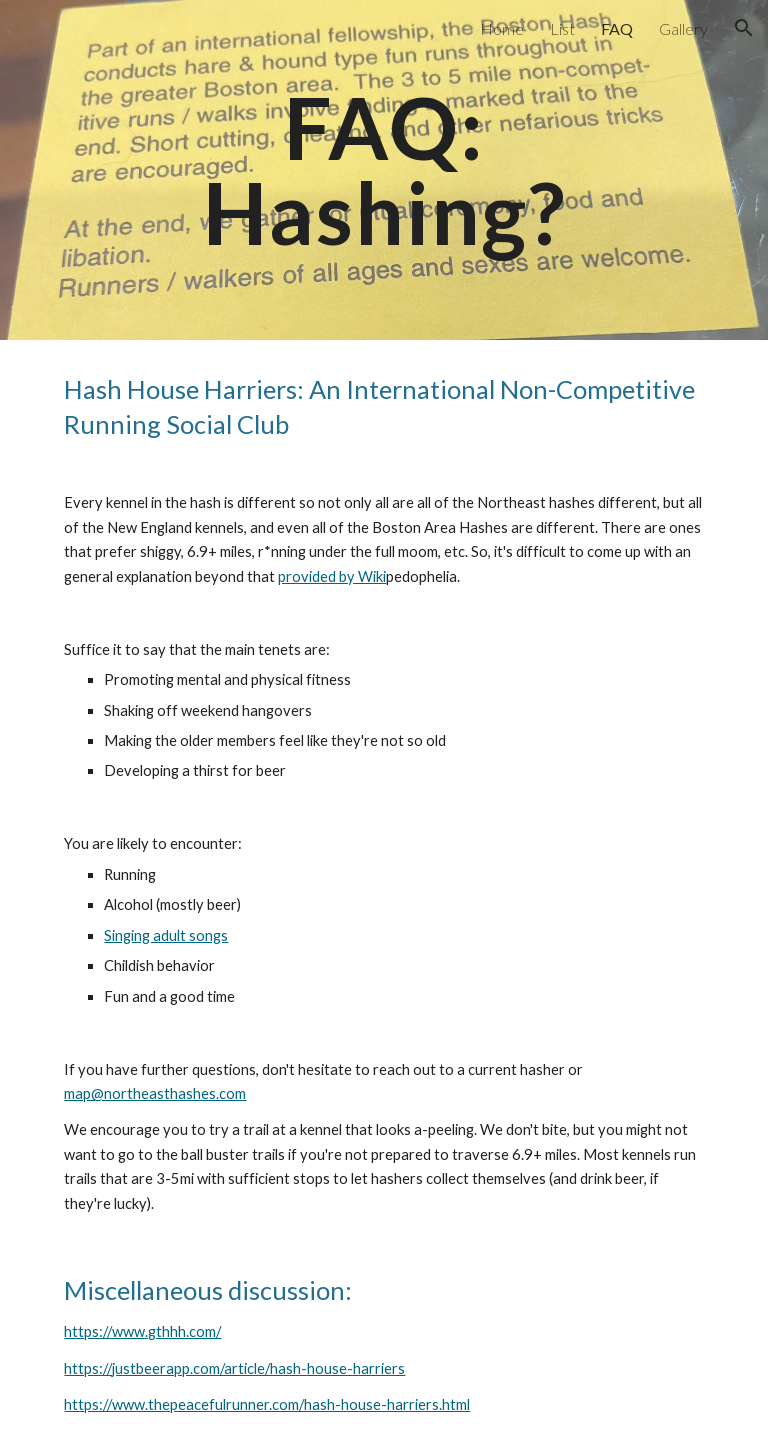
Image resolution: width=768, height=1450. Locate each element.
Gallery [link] (683, 28)
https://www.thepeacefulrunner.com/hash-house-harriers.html (267, 1404)
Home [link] (502, 28)
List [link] (562, 28)
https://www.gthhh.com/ (142, 1331)
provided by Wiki (332, 576)
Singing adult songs (166, 935)
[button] (744, 28)
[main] (383, 170)
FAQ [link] (617, 28)
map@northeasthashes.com (155, 1093)
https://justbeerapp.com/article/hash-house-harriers (234, 1368)
